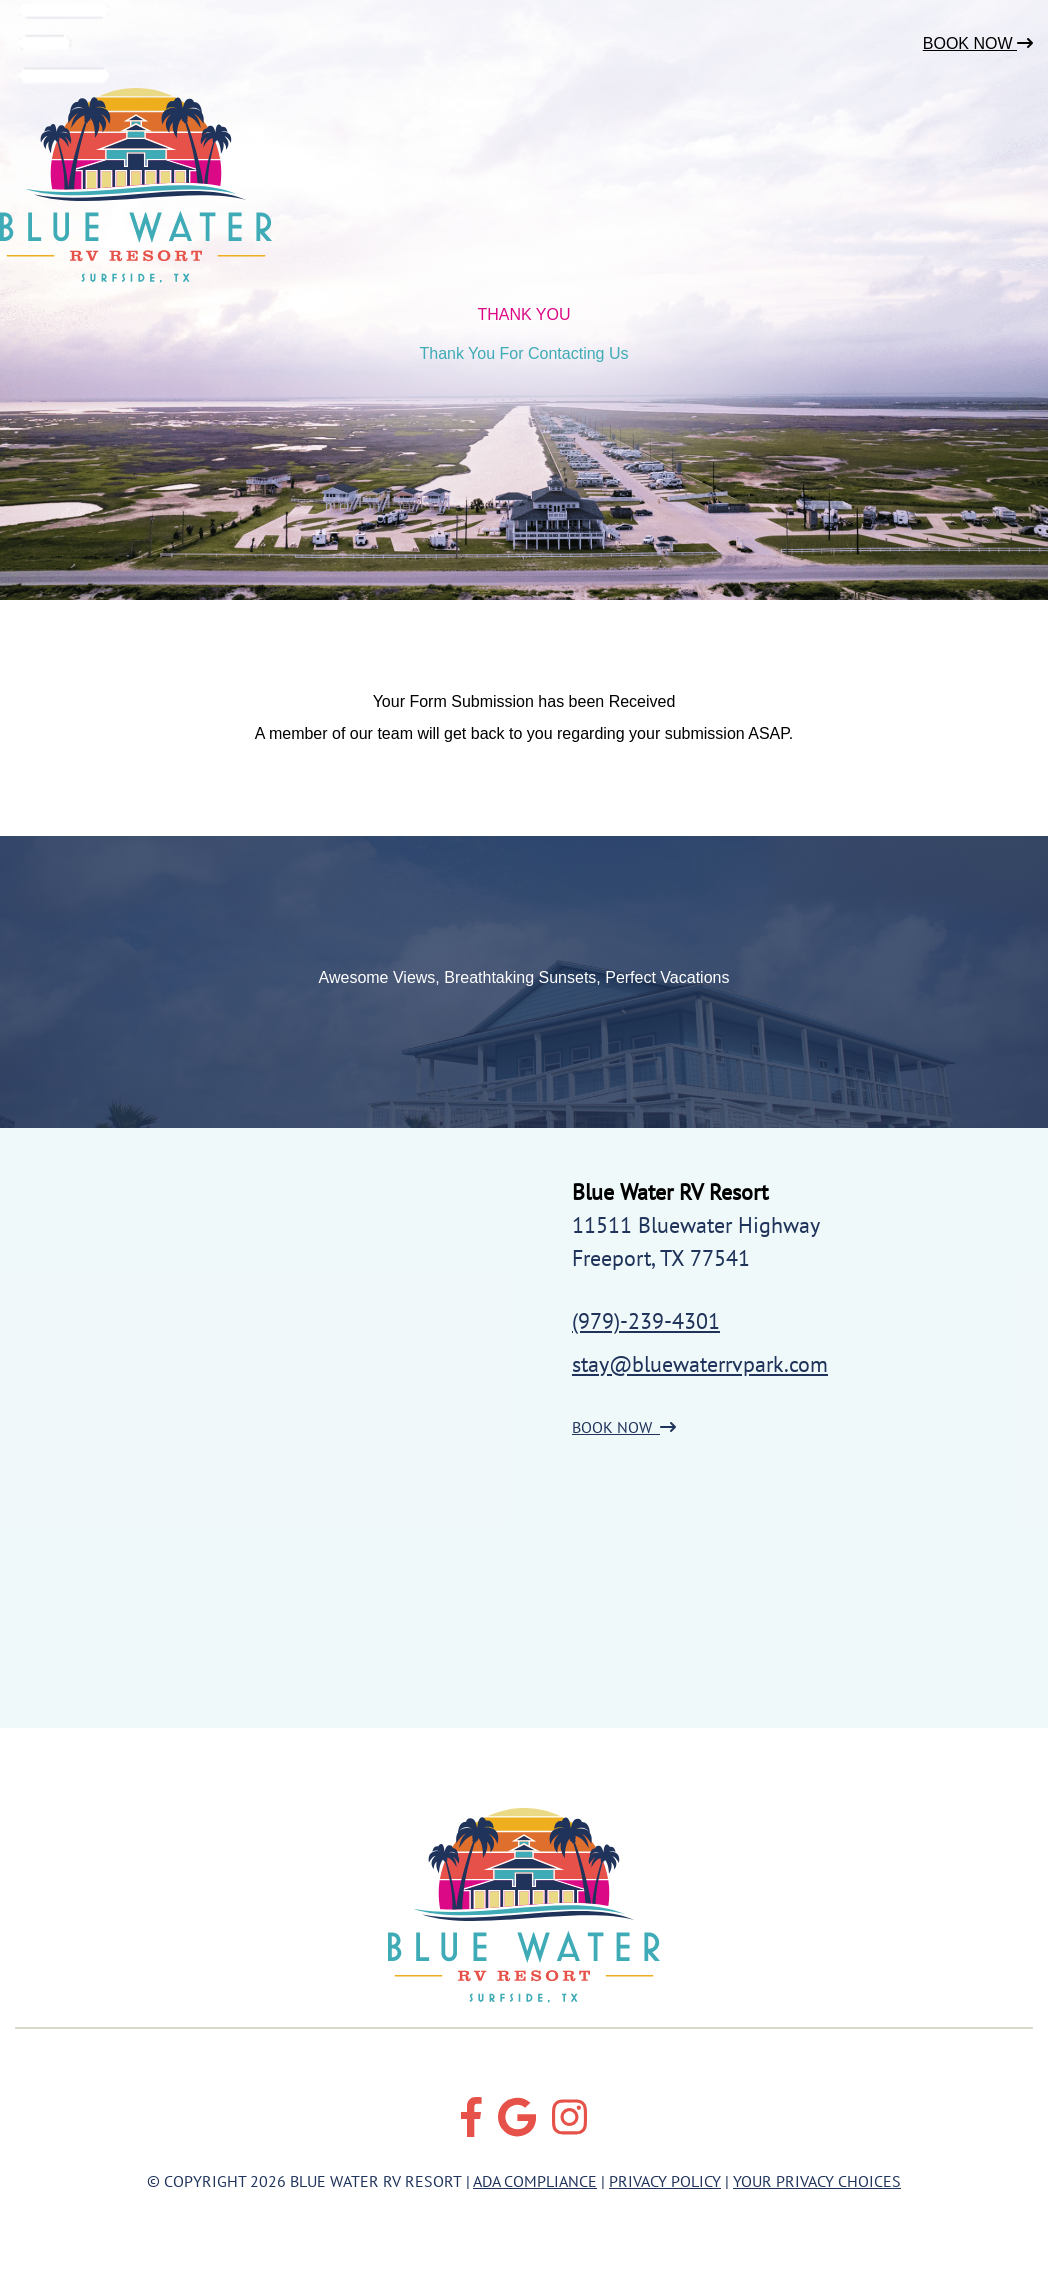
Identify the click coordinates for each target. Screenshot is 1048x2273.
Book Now (978, 43)
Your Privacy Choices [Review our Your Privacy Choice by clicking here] (817, 2181)
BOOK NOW (624, 1427)
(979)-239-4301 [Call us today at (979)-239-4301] (646, 1321)
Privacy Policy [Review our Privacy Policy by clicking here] (665, 2181)
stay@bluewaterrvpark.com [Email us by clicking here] (700, 1364)
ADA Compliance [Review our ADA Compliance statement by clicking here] (535, 2181)
